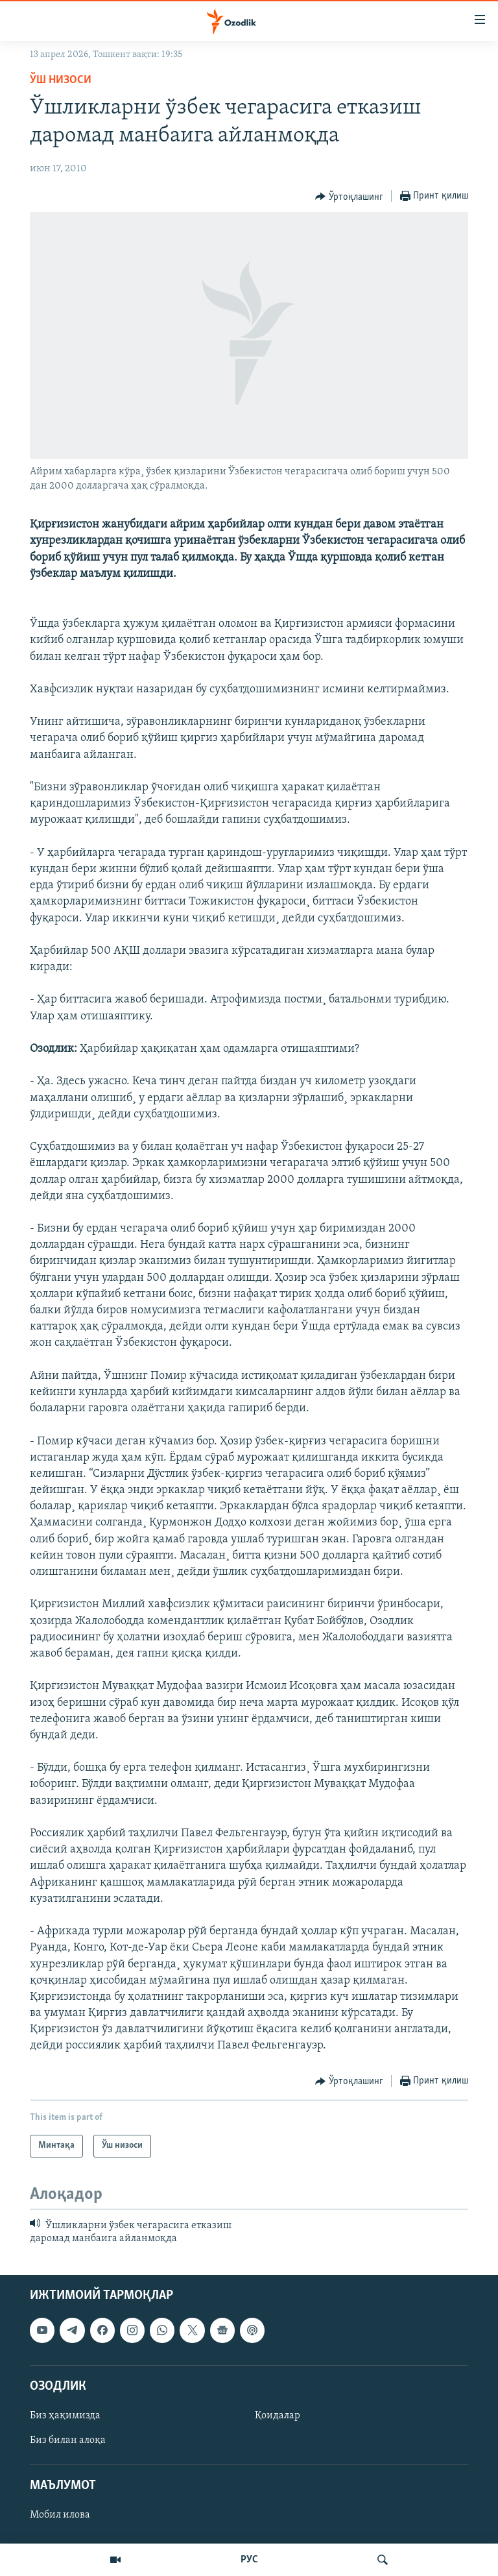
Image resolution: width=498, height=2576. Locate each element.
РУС (249, 2560)
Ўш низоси (60, 80)
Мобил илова (60, 2515)
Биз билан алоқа (68, 2440)
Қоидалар (277, 2416)
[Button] (349, 196)
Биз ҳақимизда (65, 2416)
